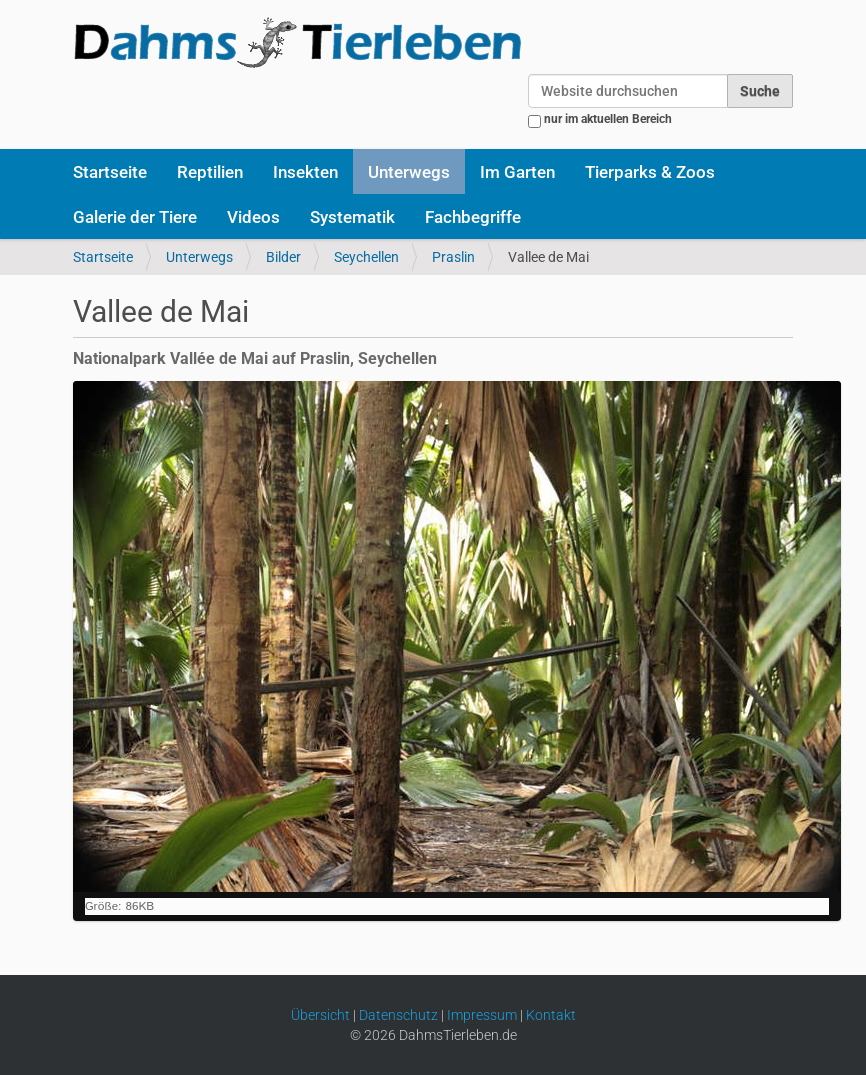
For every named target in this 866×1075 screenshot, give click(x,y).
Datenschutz (398, 1015)
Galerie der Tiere (135, 217)
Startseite (110, 172)
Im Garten (517, 172)
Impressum (482, 1015)
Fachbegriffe (473, 217)
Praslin (453, 257)
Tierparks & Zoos (650, 172)
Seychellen (366, 257)
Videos (253, 217)
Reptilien (210, 172)
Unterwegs (409, 172)
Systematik (352, 217)
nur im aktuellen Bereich (608, 119)
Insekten (305, 172)
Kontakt (551, 1015)
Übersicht (320, 1015)
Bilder (283, 257)
